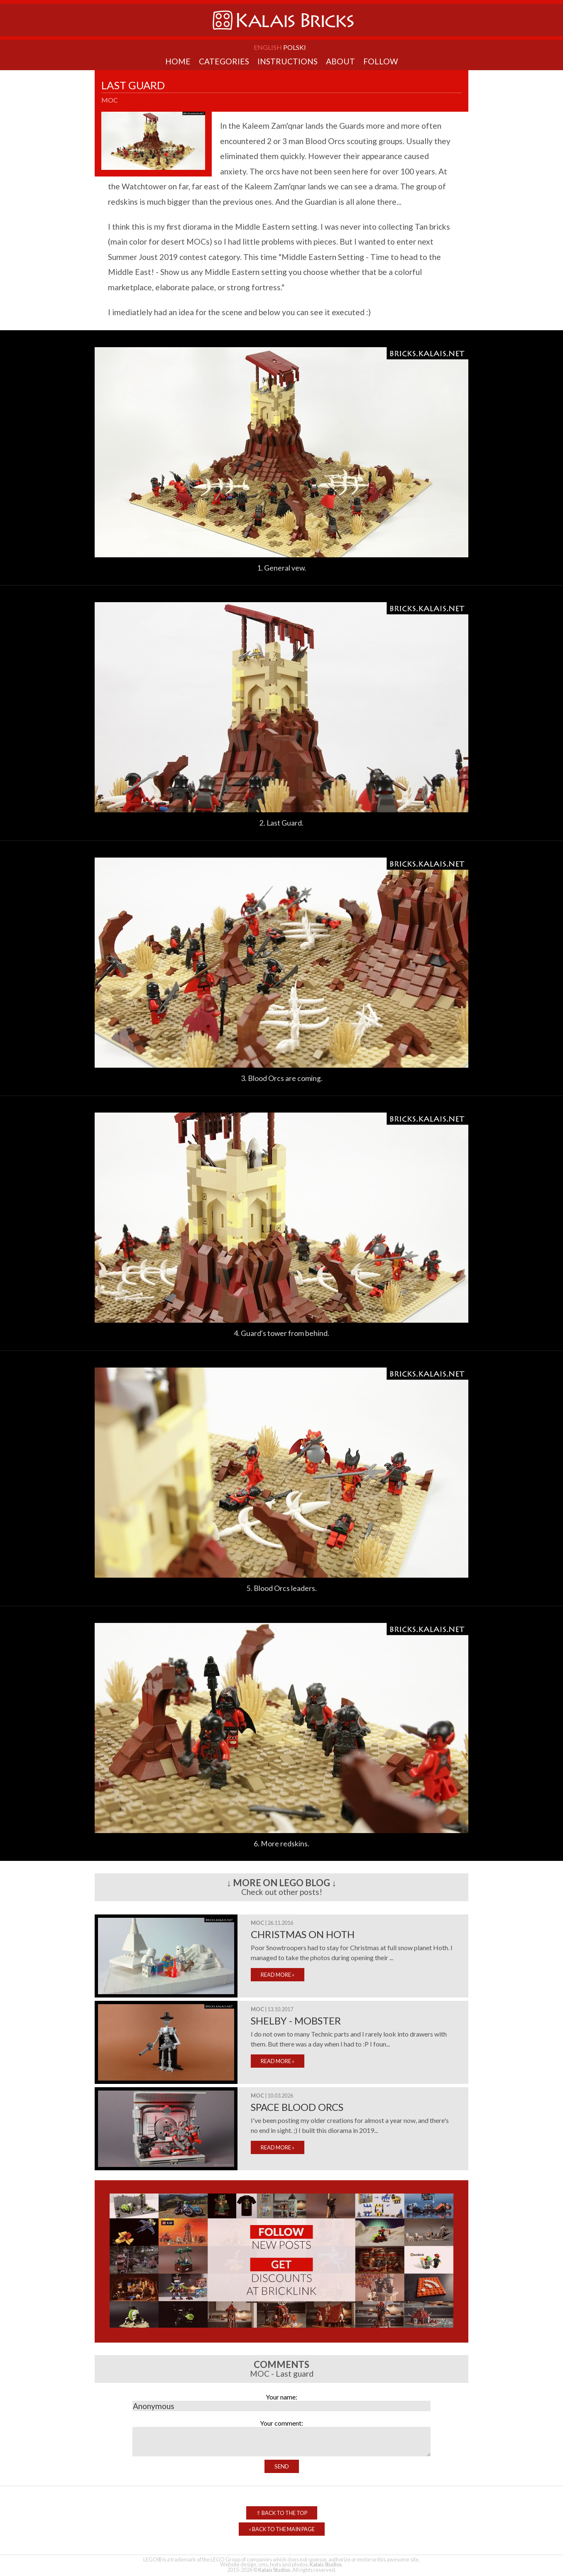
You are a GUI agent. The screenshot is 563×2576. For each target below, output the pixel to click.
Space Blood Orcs (297, 2107)
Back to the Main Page (282, 2529)
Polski (294, 47)
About (340, 61)
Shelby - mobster (296, 2021)
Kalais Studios (326, 2564)
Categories (224, 61)
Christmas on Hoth (303, 1934)
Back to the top (281, 2513)
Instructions (287, 61)
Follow (380, 61)
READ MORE (277, 1974)
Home (178, 61)
